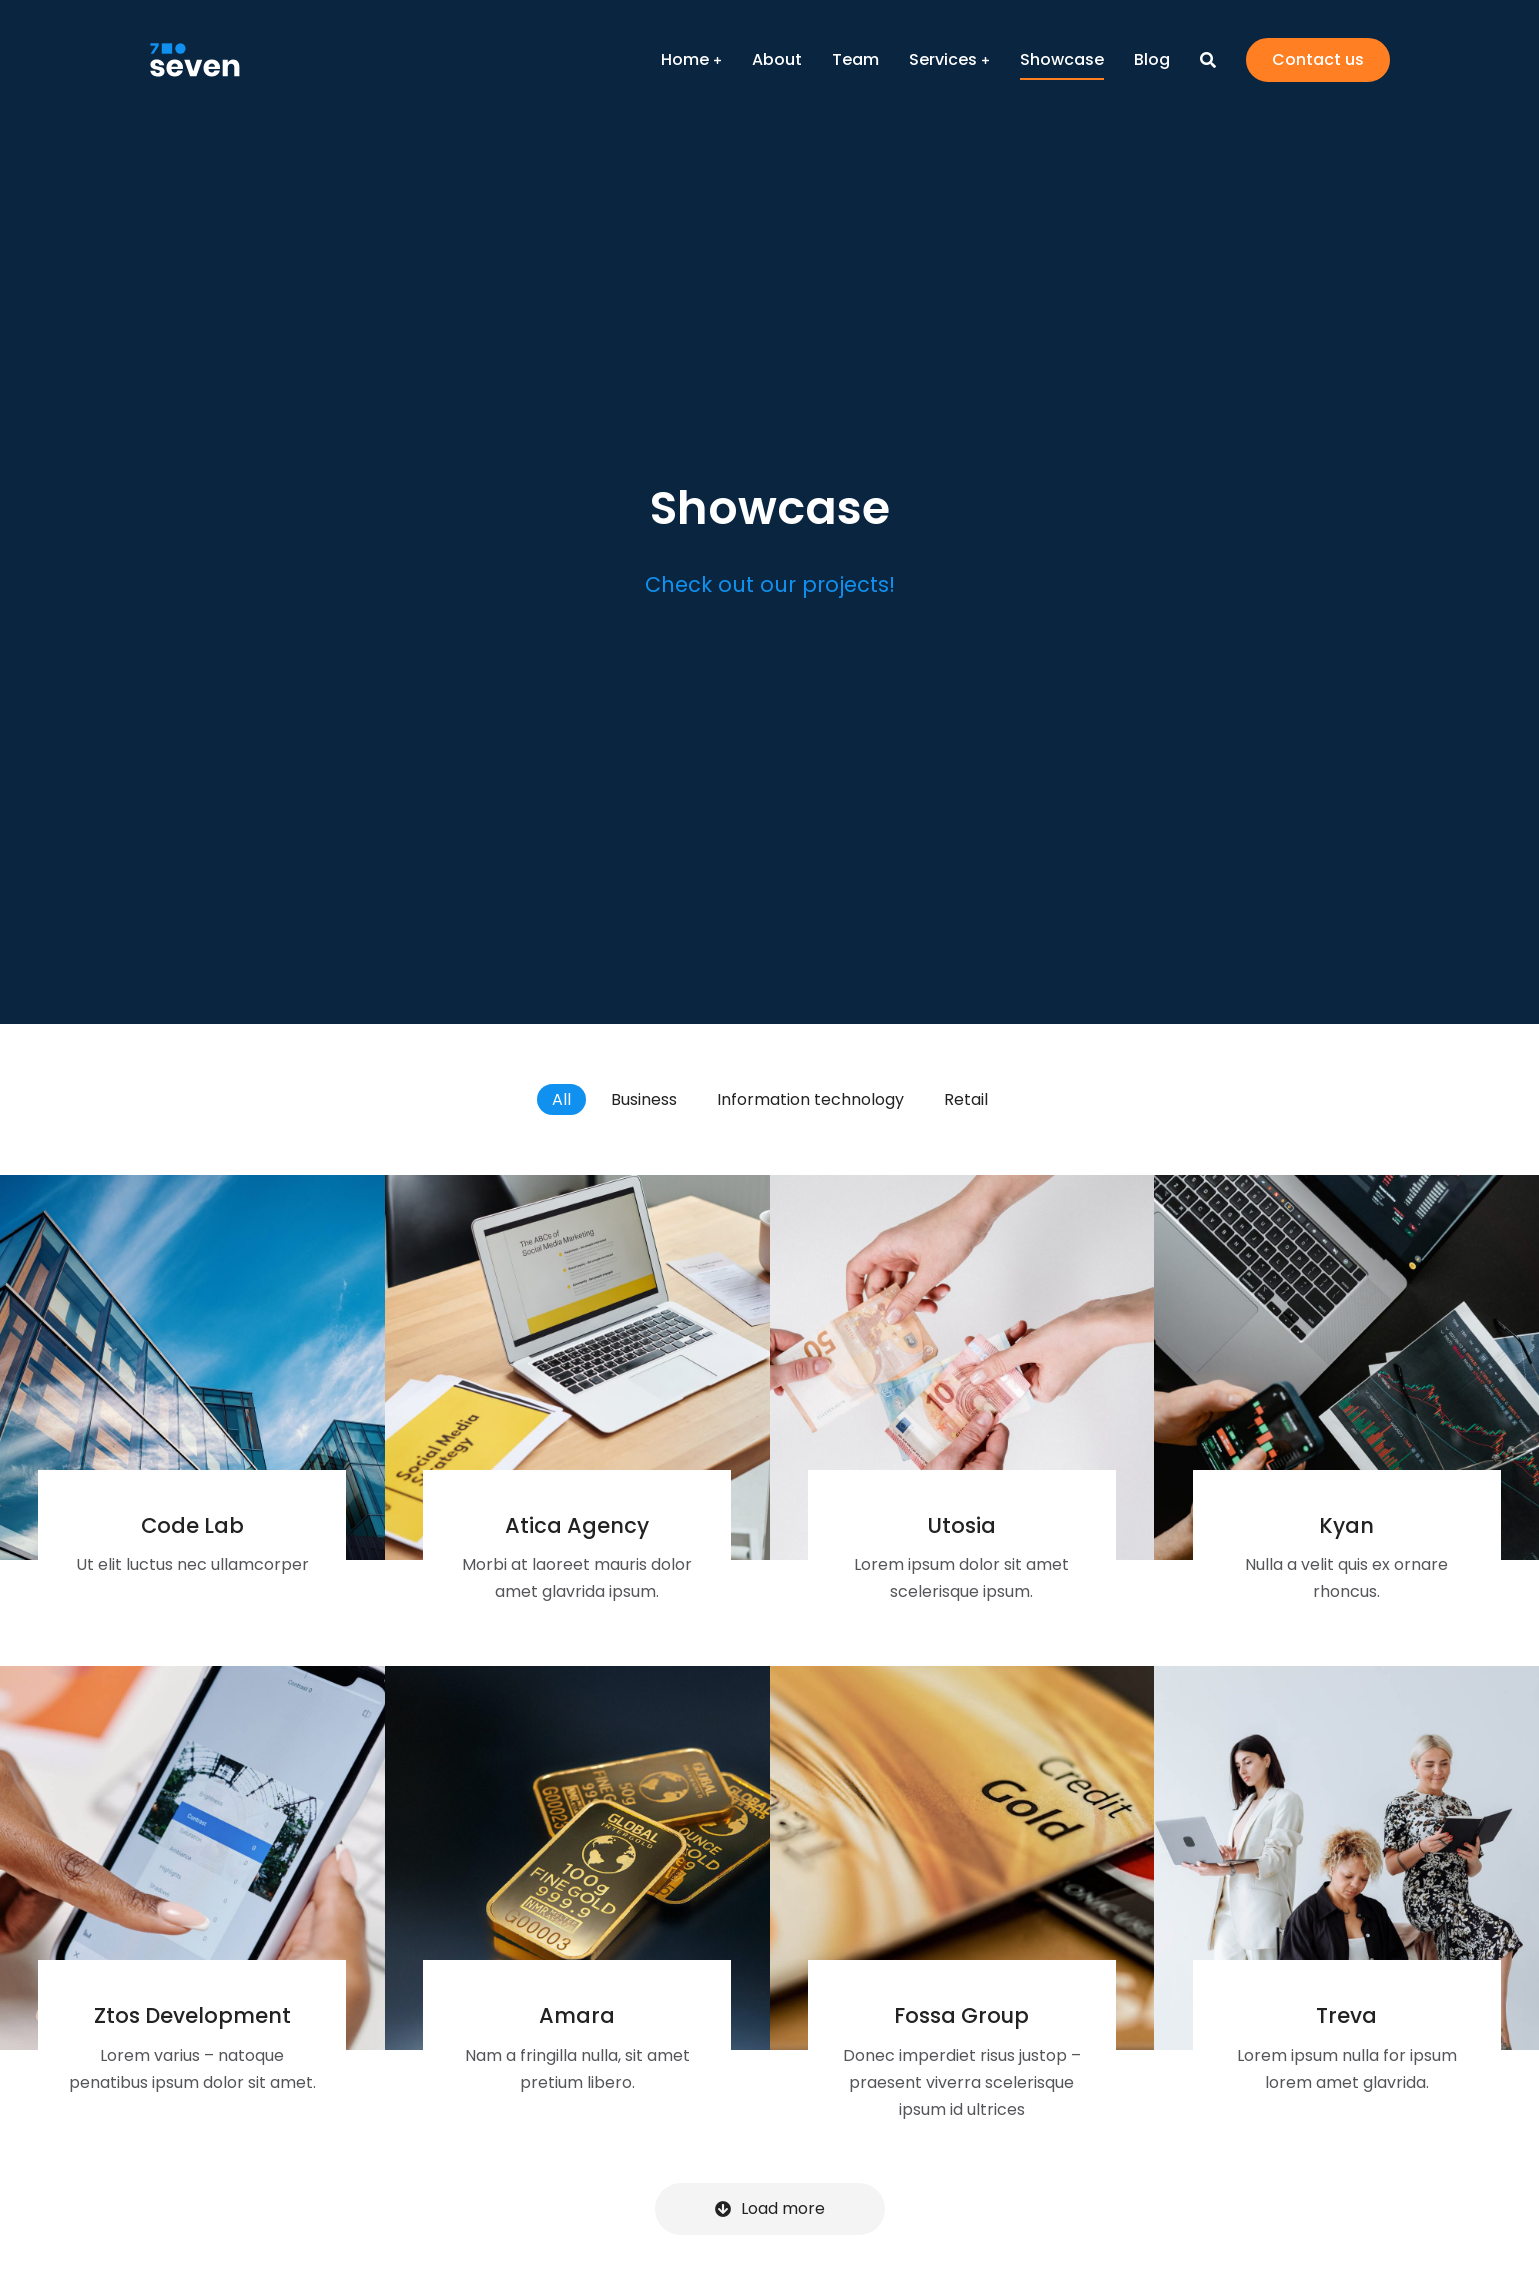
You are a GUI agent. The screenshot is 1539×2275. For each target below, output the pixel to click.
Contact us (1318, 59)
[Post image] (192, 1367)
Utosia (961, 1525)
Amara (577, 2015)
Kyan (1346, 1525)
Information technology (810, 1099)
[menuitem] (691, 60)
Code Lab (192, 1525)
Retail (966, 1099)
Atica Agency (577, 1525)
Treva (1346, 2015)
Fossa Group (961, 2015)
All (561, 1099)
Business (644, 1099)
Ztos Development (192, 2015)
